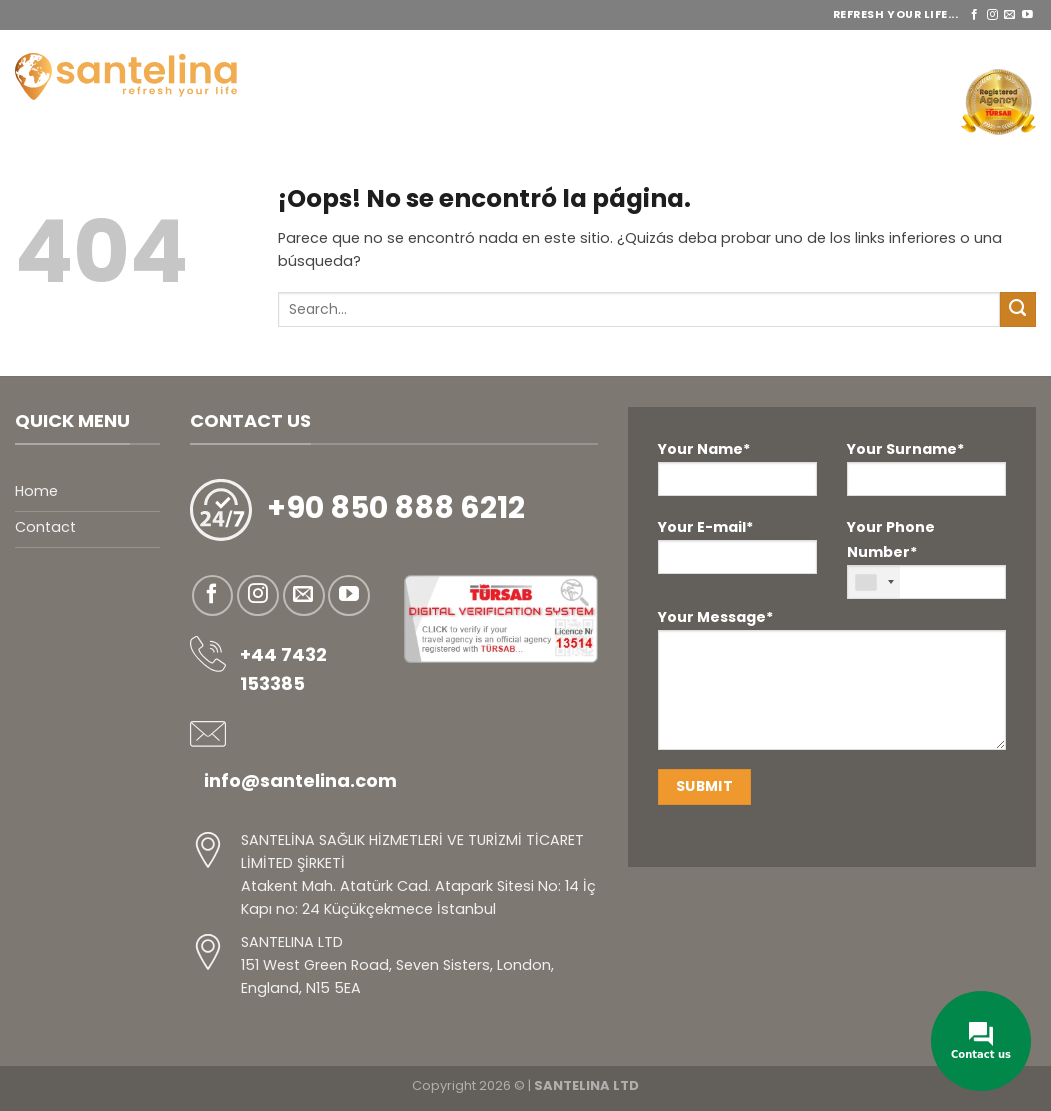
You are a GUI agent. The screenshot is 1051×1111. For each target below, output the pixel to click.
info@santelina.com (300, 780)
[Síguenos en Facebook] (974, 15)
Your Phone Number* (926, 558)
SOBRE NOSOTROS (437, 50)
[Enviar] (1018, 310)
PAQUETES (697, 50)
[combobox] (874, 582)
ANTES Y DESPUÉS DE (836, 50)
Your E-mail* (737, 545)
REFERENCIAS (978, 50)
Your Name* (737, 467)
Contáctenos (887, 102)
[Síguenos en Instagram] (992, 15)
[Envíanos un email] (1009, 15)
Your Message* (832, 685)
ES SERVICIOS (579, 50)
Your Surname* (926, 467)
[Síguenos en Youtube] (1027, 15)
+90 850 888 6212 (396, 508)
